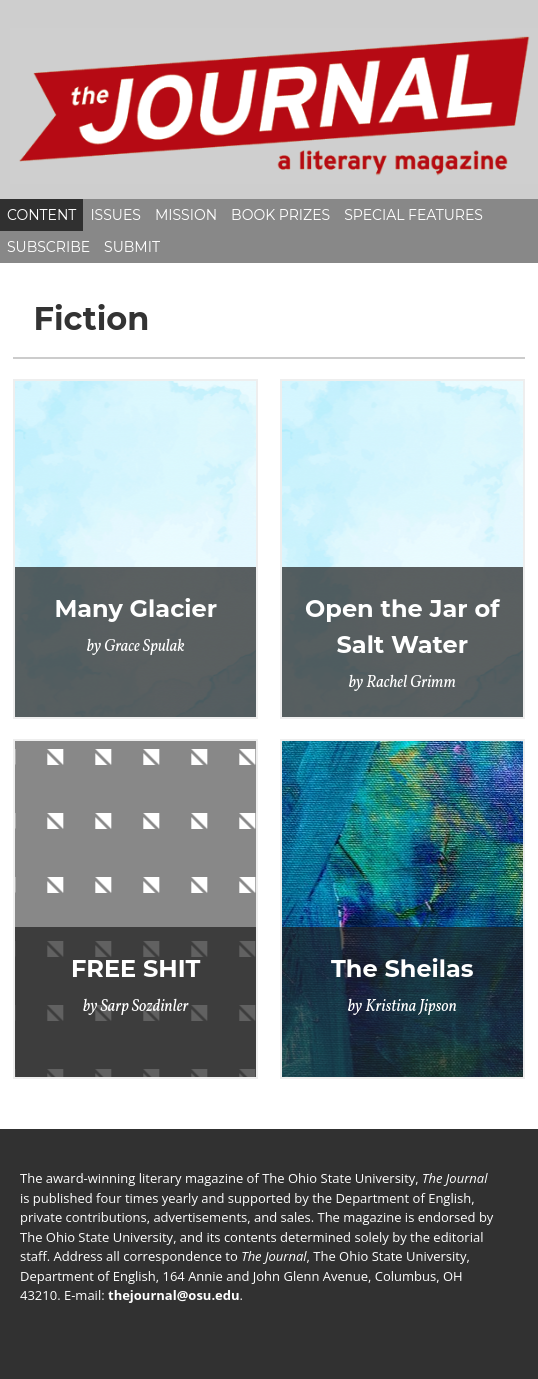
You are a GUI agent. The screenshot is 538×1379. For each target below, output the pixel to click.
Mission (186, 215)
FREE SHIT (135, 968)
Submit (132, 247)
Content (41, 215)
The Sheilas (402, 968)
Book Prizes (280, 215)
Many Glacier (135, 608)
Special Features (413, 215)
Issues (115, 215)
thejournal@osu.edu (174, 1295)
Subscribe (48, 247)
